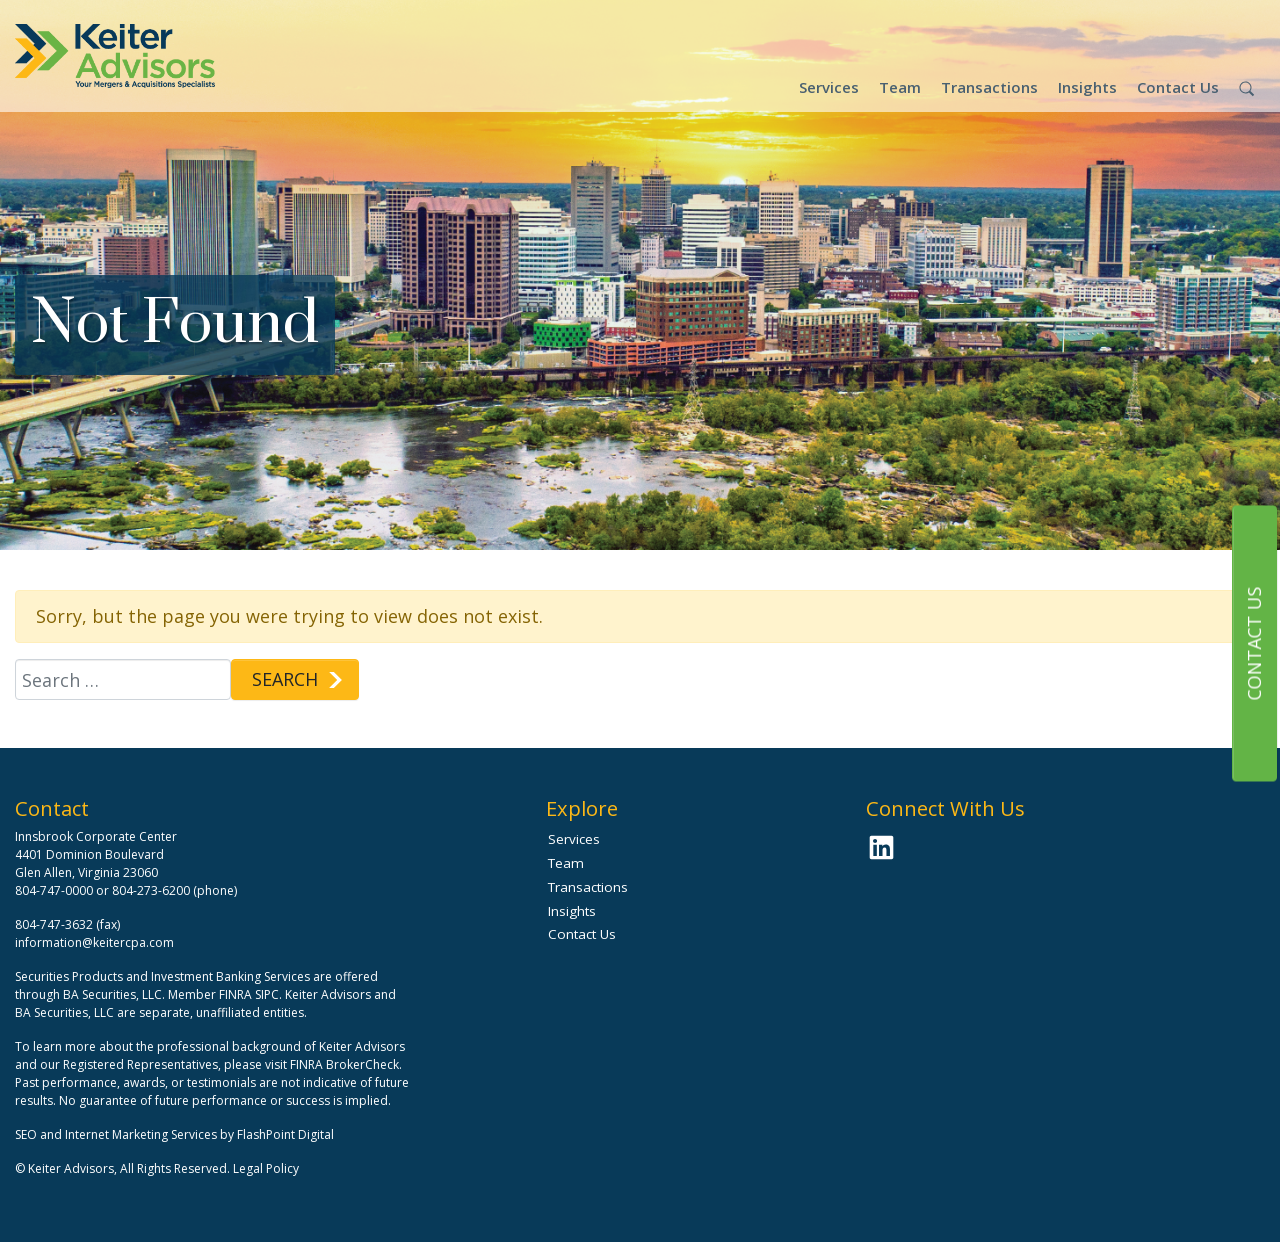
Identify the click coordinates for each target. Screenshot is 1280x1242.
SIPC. (268, 994)
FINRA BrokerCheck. (346, 1064)
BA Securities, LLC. (114, 994)
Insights (1087, 87)
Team (900, 87)
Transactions (989, 87)
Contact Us (1178, 87)
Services (829, 87)
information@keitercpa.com (94, 942)
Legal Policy (266, 1168)
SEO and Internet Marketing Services (117, 1134)
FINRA (235, 994)
